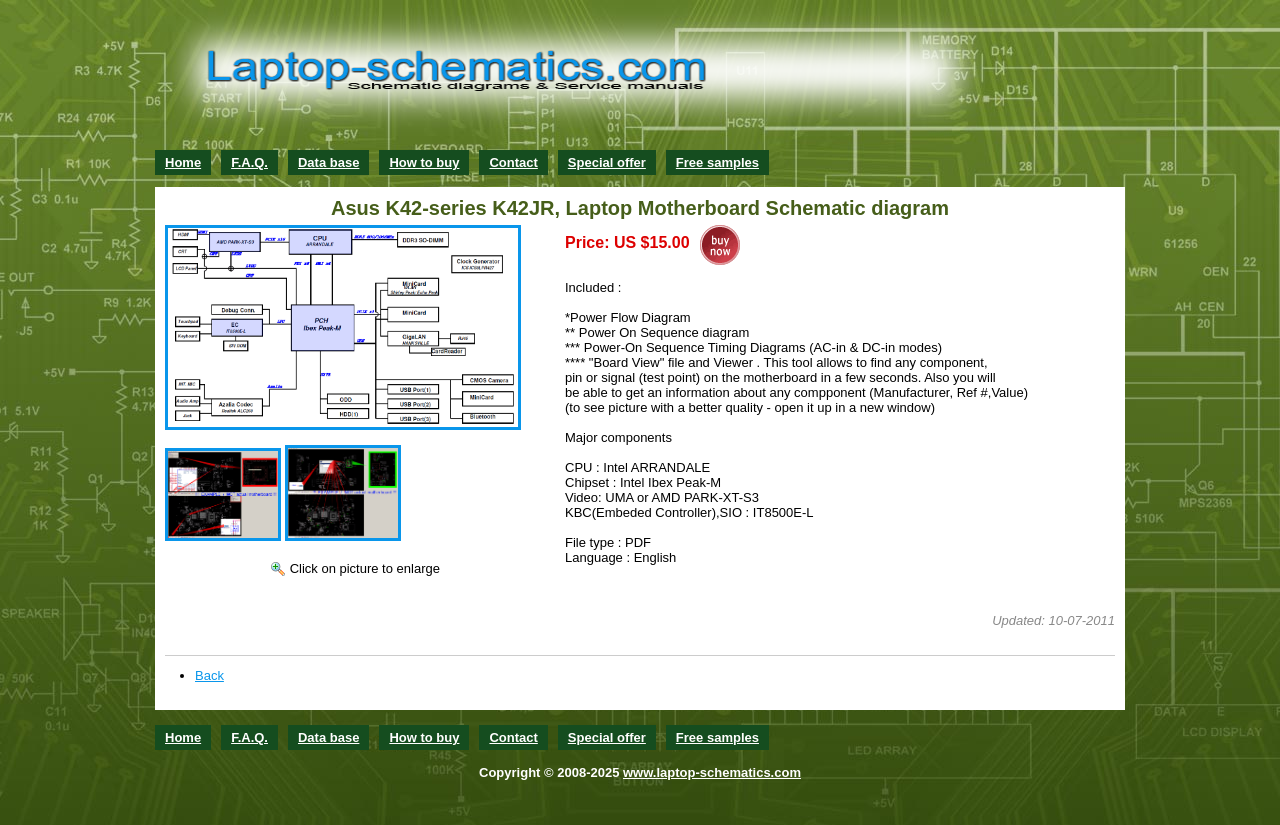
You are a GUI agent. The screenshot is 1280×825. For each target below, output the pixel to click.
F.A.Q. (249, 162)
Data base (328, 162)
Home (183, 162)
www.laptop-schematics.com (712, 772)
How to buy (424, 162)
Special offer (607, 162)
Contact (513, 162)
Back (209, 675)
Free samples (717, 162)
